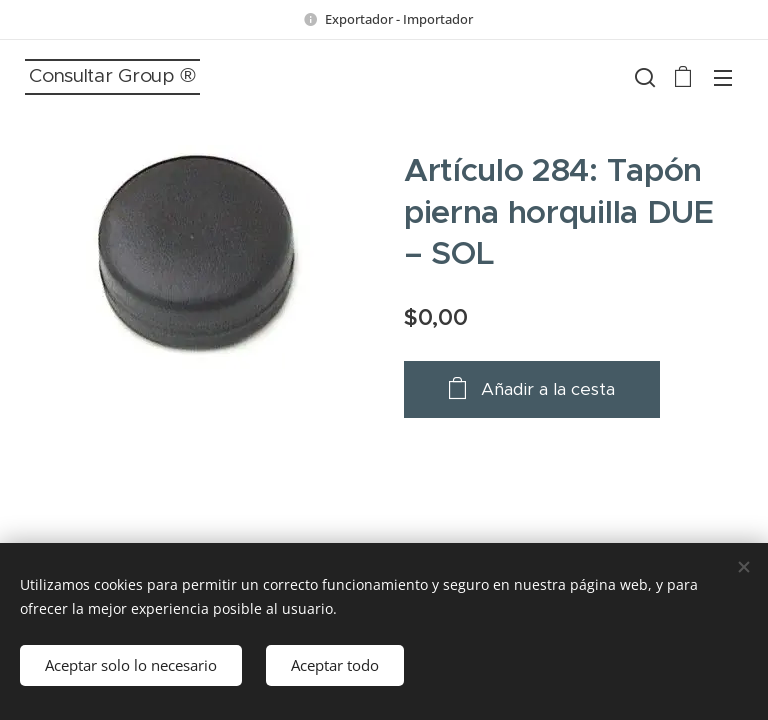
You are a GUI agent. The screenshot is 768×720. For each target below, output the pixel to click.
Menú (723, 78)
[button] (643, 77)
